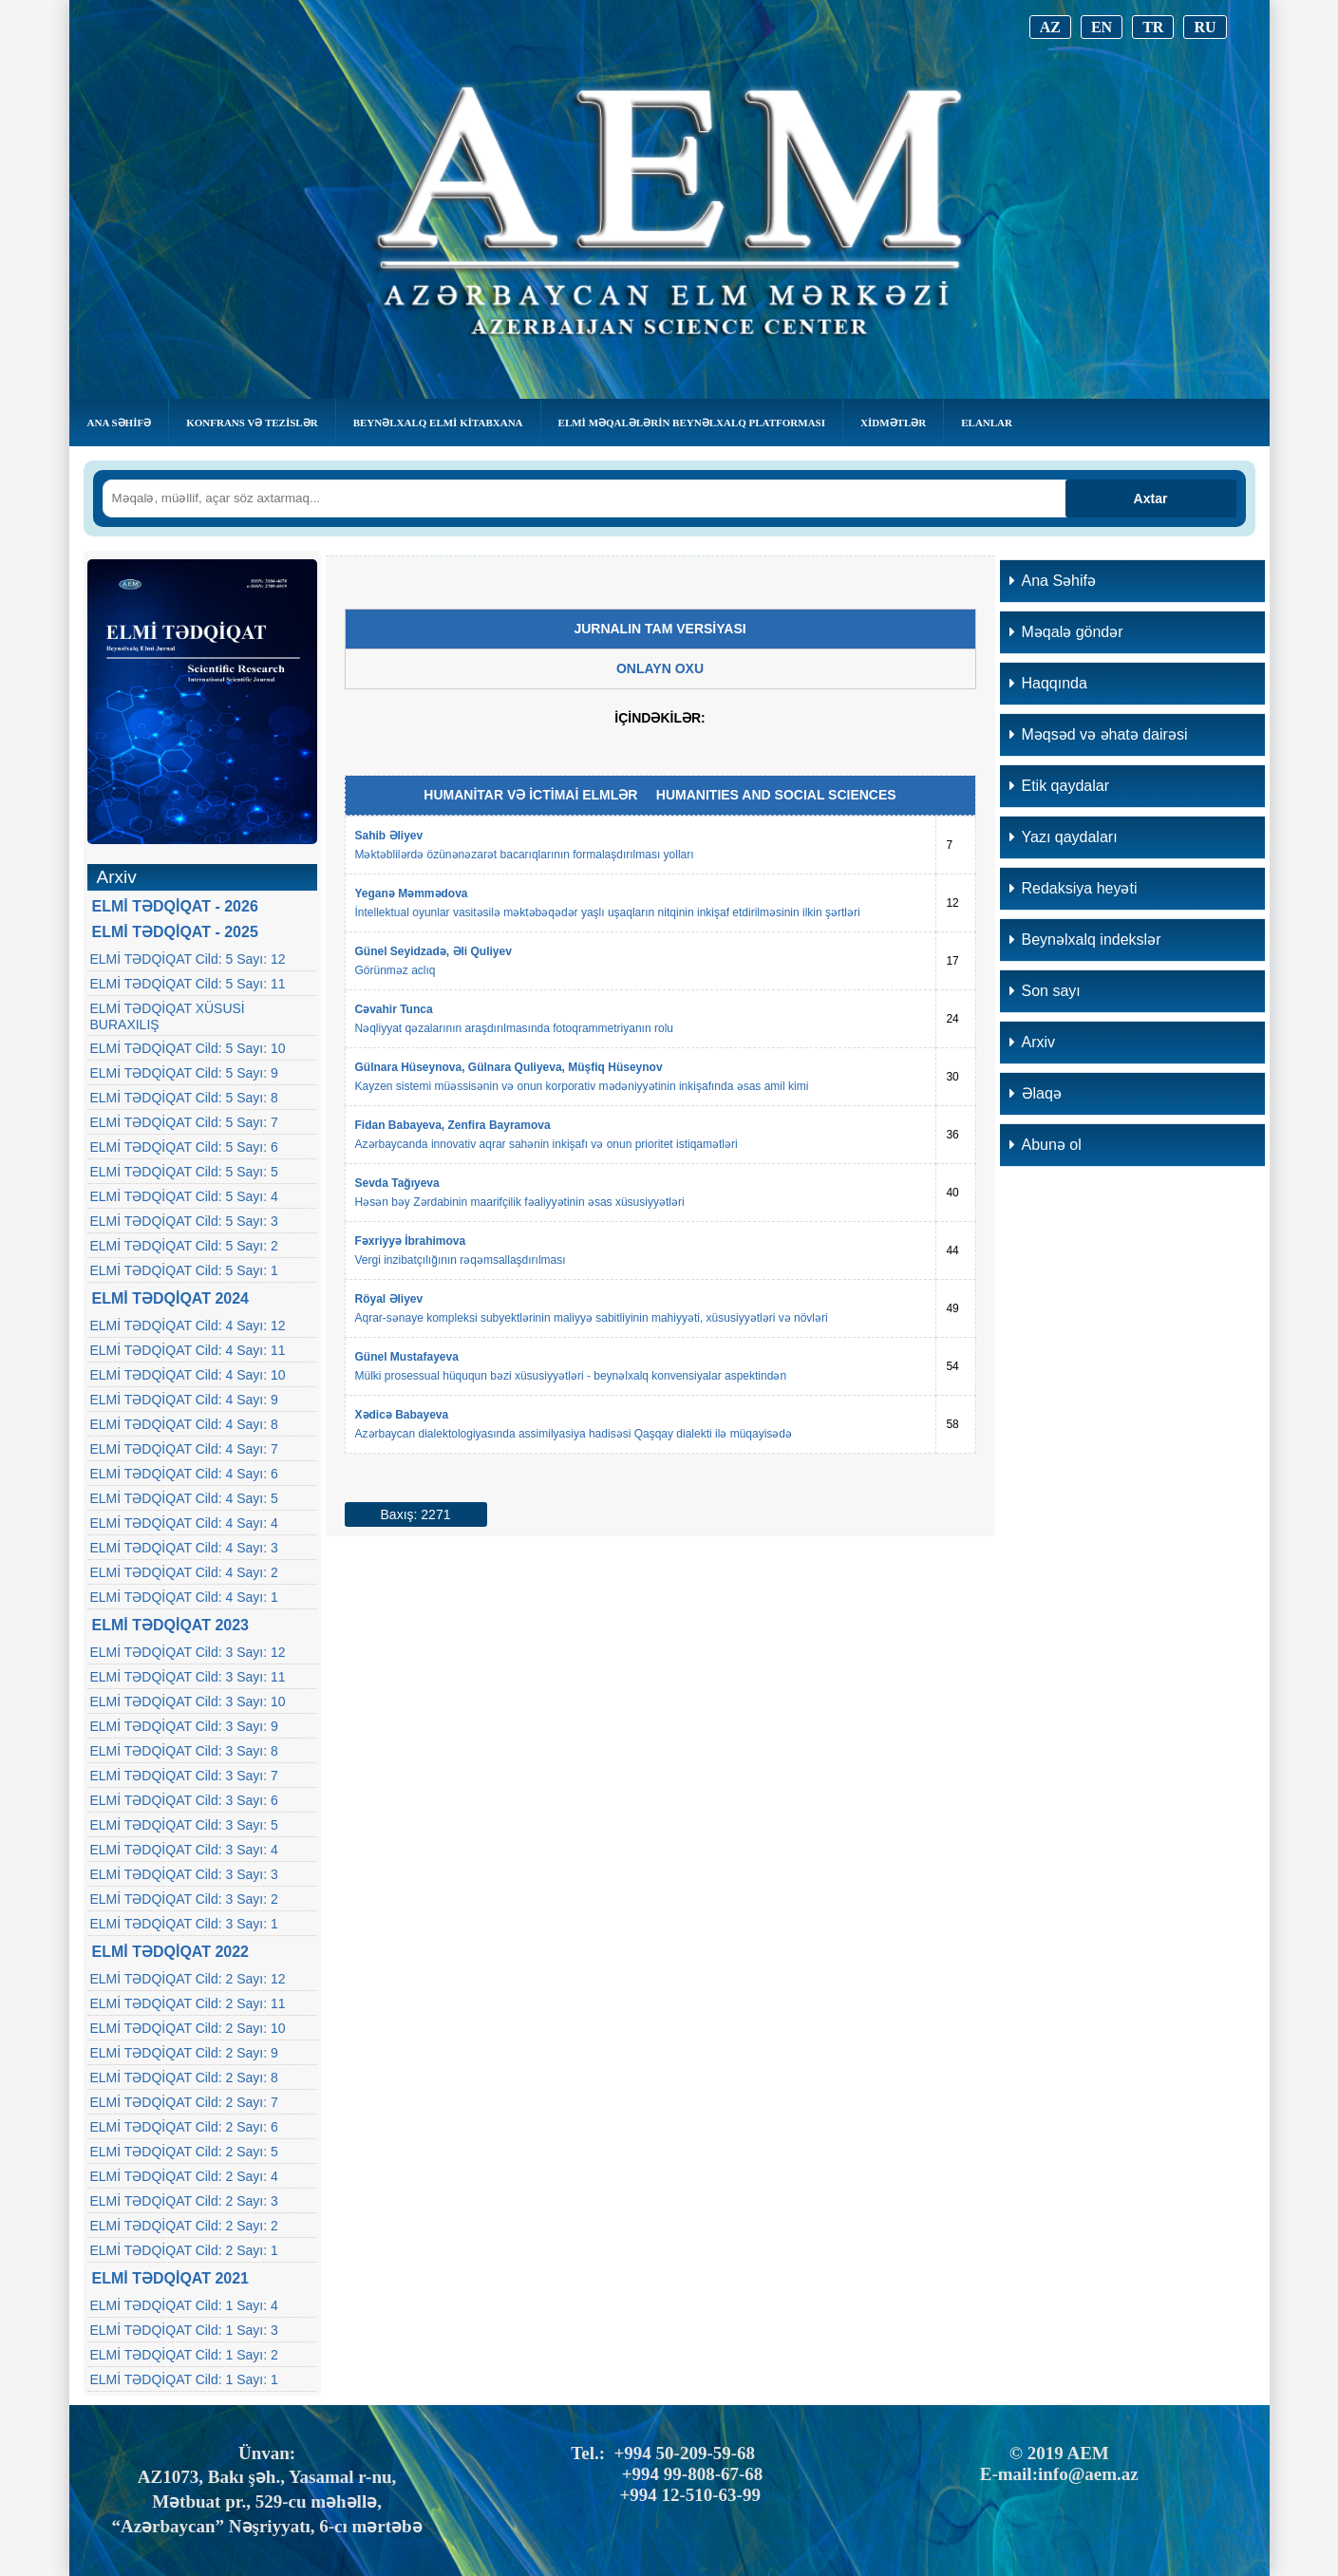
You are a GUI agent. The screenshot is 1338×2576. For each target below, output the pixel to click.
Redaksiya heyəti (1073, 888)
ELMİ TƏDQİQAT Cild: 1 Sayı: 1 (184, 2379)
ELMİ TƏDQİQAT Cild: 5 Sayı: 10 (188, 1048)
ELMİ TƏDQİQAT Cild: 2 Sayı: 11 (188, 2003)
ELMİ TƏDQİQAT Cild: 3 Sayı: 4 (184, 1849)
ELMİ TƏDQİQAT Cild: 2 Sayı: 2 (184, 2225)
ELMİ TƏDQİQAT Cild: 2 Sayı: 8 (184, 2077)
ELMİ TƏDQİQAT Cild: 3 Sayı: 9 (184, 1726)
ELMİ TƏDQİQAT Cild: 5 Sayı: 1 (184, 1270)
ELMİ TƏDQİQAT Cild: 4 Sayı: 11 (188, 1350)
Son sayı (1045, 991)
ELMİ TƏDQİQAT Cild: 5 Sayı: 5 (184, 1171)
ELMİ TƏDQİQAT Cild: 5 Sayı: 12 (188, 959)
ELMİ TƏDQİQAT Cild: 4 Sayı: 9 (184, 1399)
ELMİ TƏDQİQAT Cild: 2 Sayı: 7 (184, 2102)
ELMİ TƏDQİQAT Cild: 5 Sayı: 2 (184, 1245)
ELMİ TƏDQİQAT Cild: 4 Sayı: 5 (184, 1498)
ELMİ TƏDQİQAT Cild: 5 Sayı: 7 (184, 1122)
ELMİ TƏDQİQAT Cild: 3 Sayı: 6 (184, 1800)
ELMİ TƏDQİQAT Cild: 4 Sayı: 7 (184, 1449)
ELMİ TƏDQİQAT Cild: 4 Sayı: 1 (184, 1597)
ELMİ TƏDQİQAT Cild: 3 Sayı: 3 (184, 1874)
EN (1101, 27)
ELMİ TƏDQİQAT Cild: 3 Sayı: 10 (188, 1701)
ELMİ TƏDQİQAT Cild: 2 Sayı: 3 (184, 2201)
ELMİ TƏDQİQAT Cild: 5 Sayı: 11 (188, 983)
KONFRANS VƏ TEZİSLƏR (251, 422)
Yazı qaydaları (1063, 837)
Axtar (1151, 498)
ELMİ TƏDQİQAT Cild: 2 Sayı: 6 (184, 2126)
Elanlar (986, 422)
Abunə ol (1045, 1145)
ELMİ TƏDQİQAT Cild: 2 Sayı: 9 (184, 2052)
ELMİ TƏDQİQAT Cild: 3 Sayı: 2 (184, 1899)
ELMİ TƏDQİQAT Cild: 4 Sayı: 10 (188, 1374)
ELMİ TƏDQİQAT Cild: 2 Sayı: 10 (188, 2028)
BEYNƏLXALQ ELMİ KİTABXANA (438, 422)
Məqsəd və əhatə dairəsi (1098, 734)
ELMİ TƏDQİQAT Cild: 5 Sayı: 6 (184, 1147)
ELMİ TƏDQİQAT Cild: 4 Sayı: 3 (184, 1547)
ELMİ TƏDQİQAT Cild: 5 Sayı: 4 (184, 1196)
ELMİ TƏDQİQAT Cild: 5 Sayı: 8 (184, 1097)
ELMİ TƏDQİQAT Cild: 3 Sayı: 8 (184, 1750)
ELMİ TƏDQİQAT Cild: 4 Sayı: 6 (184, 1473)
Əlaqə (1035, 1093)
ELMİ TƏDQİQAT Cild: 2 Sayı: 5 (184, 2151)
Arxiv (1032, 1042)
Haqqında (1048, 683)
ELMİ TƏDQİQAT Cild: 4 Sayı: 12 (188, 1325)
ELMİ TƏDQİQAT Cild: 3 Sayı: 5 (184, 1825)
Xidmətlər (893, 422)
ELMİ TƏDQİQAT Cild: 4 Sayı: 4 (184, 1523)
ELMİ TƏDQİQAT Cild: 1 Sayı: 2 (184, 2354)
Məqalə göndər (1066, 632)
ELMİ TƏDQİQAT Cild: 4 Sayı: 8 (184, 1424)
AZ (1050, 27)
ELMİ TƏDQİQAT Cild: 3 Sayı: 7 (184, 1775)
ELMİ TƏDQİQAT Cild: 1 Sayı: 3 (184, 2330)
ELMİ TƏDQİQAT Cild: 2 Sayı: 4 (184, 2176)
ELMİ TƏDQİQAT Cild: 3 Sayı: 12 (188, 1652)
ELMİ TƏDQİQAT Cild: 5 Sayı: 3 (184, 1221)
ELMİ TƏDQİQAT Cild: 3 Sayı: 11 (188, 1676)
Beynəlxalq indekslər (1085, 939)
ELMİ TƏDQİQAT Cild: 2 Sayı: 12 (188, 1978)
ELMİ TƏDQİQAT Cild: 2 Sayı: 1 (184, 2250)
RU (1205, 27)
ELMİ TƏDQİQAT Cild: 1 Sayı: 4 (184, 2305)
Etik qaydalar (1059, 786)
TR (1152, 27)
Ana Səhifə (119, 422)
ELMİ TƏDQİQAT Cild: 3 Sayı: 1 (184, 1923)
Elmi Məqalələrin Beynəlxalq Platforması (691, 422)
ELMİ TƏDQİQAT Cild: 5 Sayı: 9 (184, 1073)
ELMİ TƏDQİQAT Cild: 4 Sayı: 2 (184, 1572)
